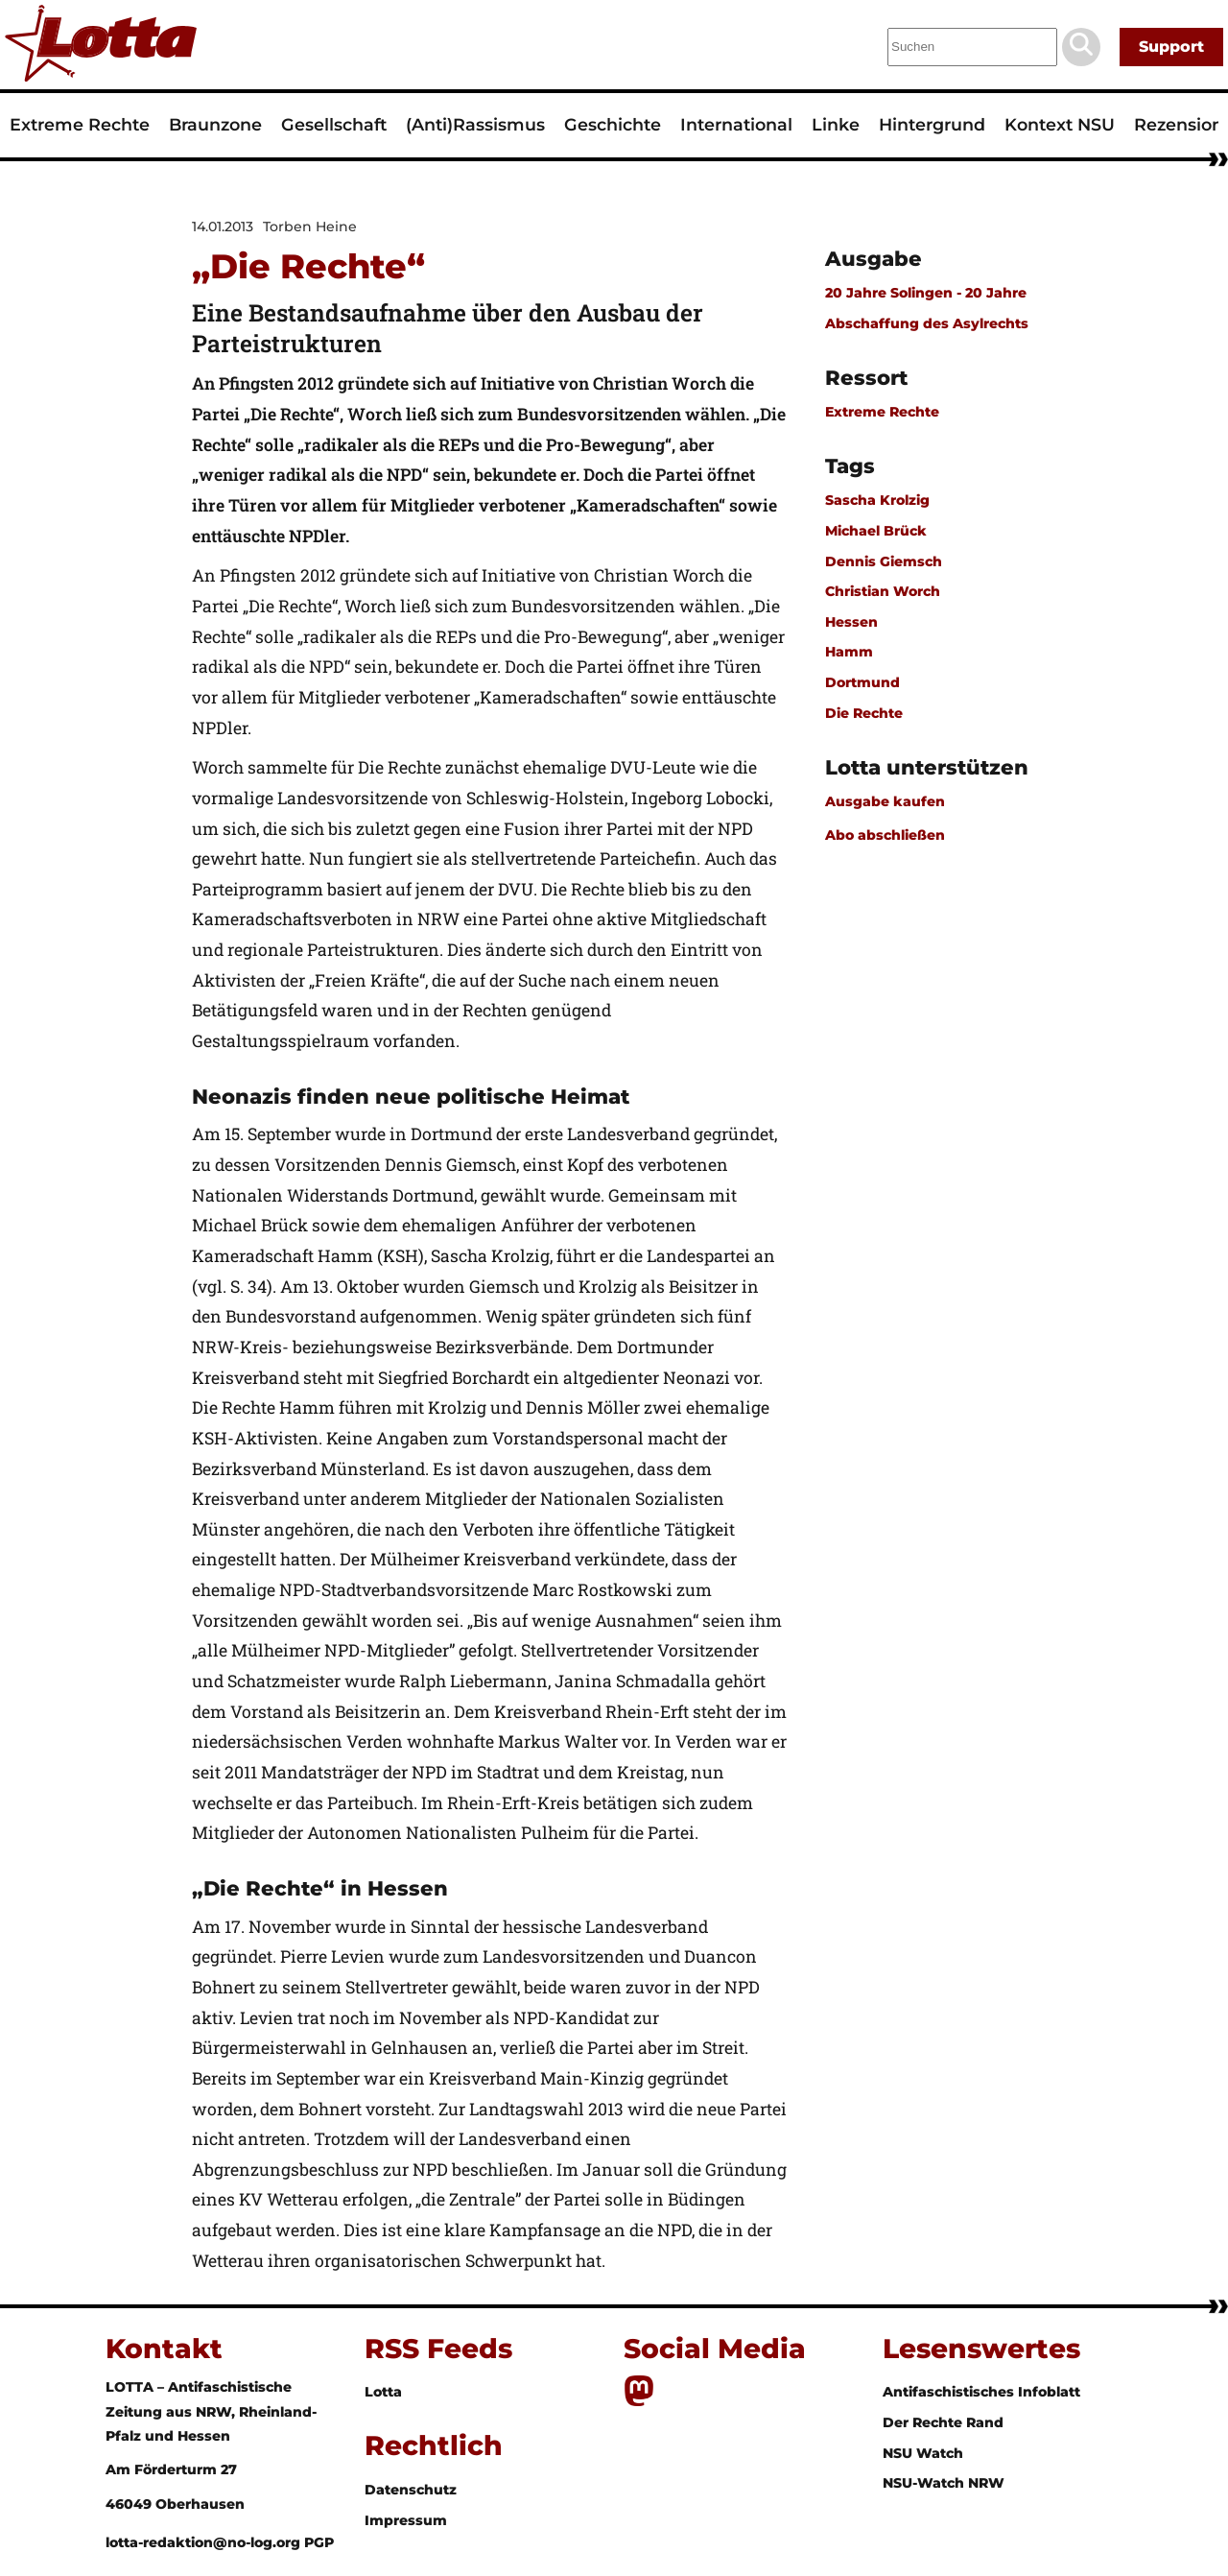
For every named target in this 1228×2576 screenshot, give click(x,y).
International (736, 124)
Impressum (406, 2520)
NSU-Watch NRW (943, 2483)
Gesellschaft (334, 124)
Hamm (849, 651)
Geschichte (612, 124)
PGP (319, 2542)
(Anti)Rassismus (475, 124)
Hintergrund (932, 124)
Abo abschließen (885, 835)
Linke (836, 124)
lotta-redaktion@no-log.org (205, 2542)
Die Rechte (864, 713)
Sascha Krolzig (877, 500)
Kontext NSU (1059, 124)
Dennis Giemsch (883, 561)
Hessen (851, 622)
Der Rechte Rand (943, 2422)
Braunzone (215, 124)
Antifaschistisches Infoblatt (981, 2391)
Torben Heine (310, 226)
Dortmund (862, 682)
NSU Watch (923, 2453)
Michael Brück (876, 530)
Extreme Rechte (80, 124)
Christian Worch (882, 591)
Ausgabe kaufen (885, 801)
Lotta (383, 2391)
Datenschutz (411, 2489)
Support (1171, 46)
